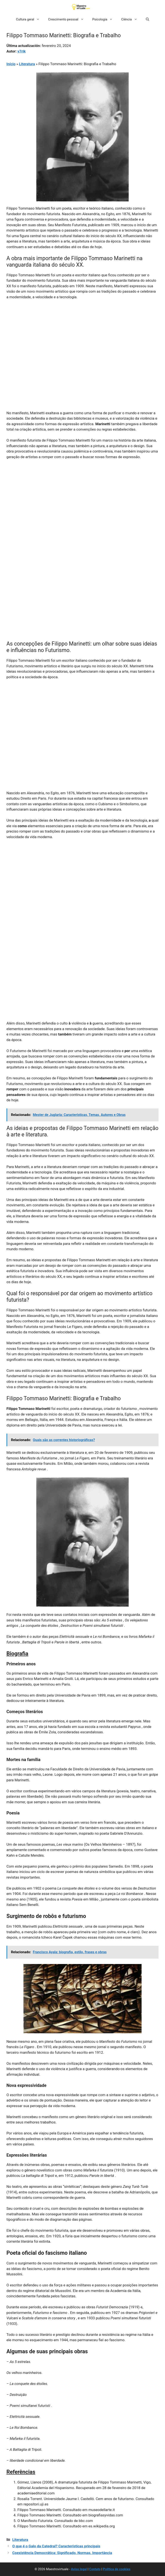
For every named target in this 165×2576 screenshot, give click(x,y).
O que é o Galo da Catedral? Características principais (56, 2546)
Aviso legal (79, 2569)
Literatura (27, 64)
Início (10, 64)
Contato (95, 2569)
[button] (147, 19)
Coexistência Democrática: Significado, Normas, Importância (62, 2553)
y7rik (21, 51)
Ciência (131, 19)
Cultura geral (30, 19)
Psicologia (104, 19)
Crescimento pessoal (68, 19)
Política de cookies (116, 2569)
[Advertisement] (82, 335)
